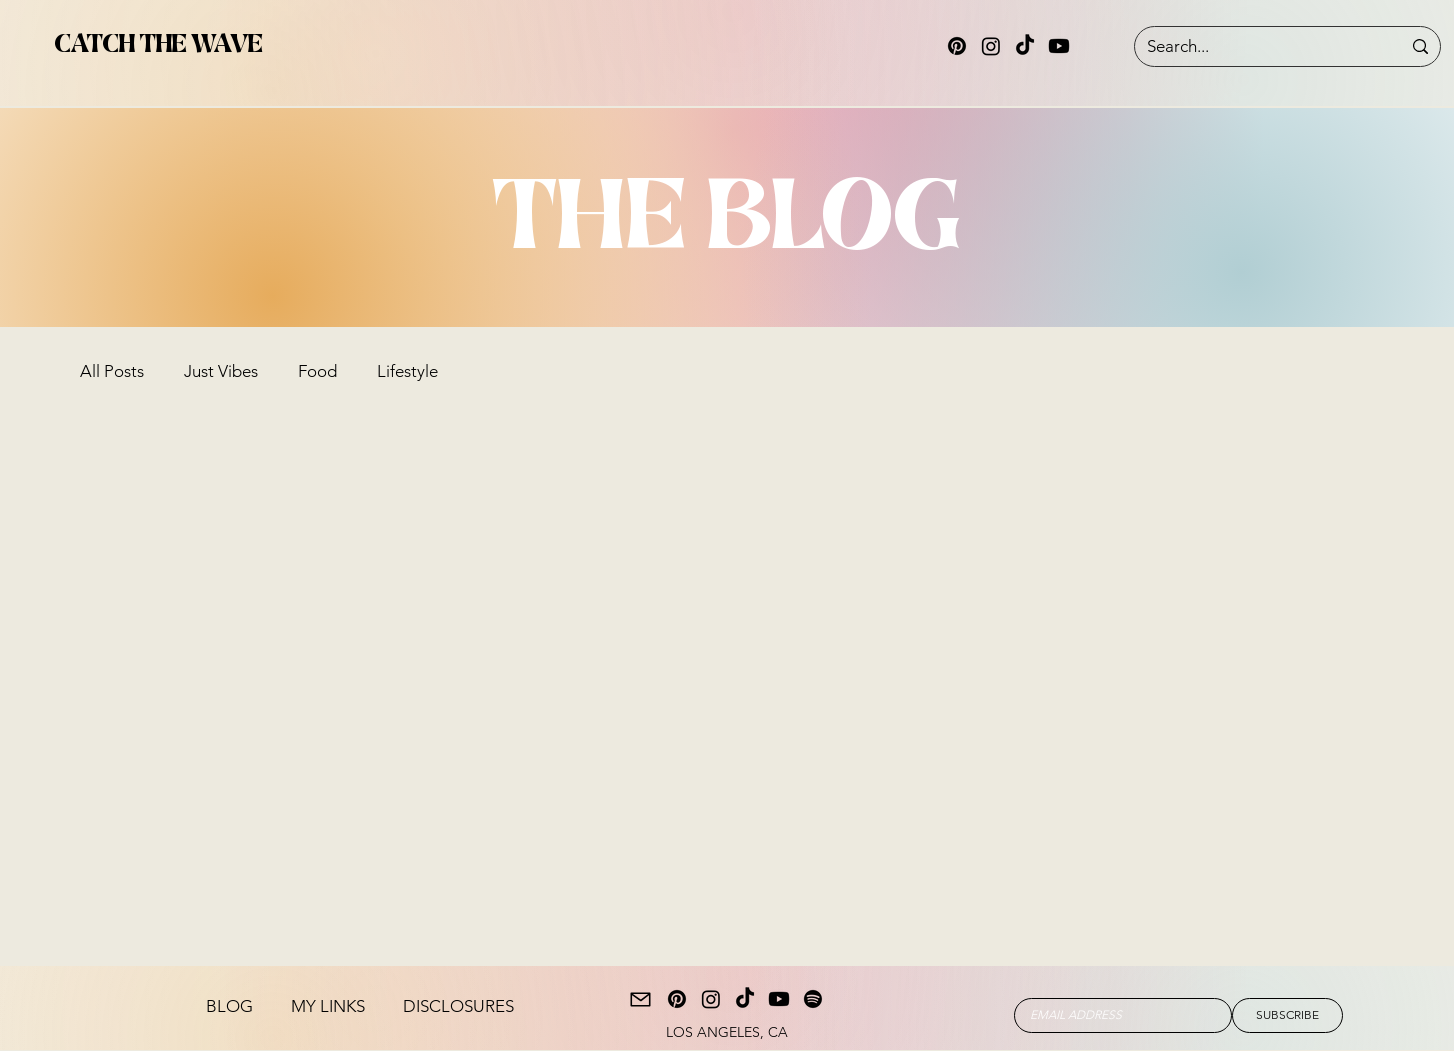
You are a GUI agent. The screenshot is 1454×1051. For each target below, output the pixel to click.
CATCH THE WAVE (158, 44)
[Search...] (1259, 47)
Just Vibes (221, 371)
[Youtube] (1059, 46)
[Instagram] (991, 46)
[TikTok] (1025, 46)
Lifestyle (407, 371)
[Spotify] (813, 999)
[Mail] (640, 999)
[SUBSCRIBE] (1287, 1015)
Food (317, 371)
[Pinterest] (957, 46)
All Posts (112, 371)
